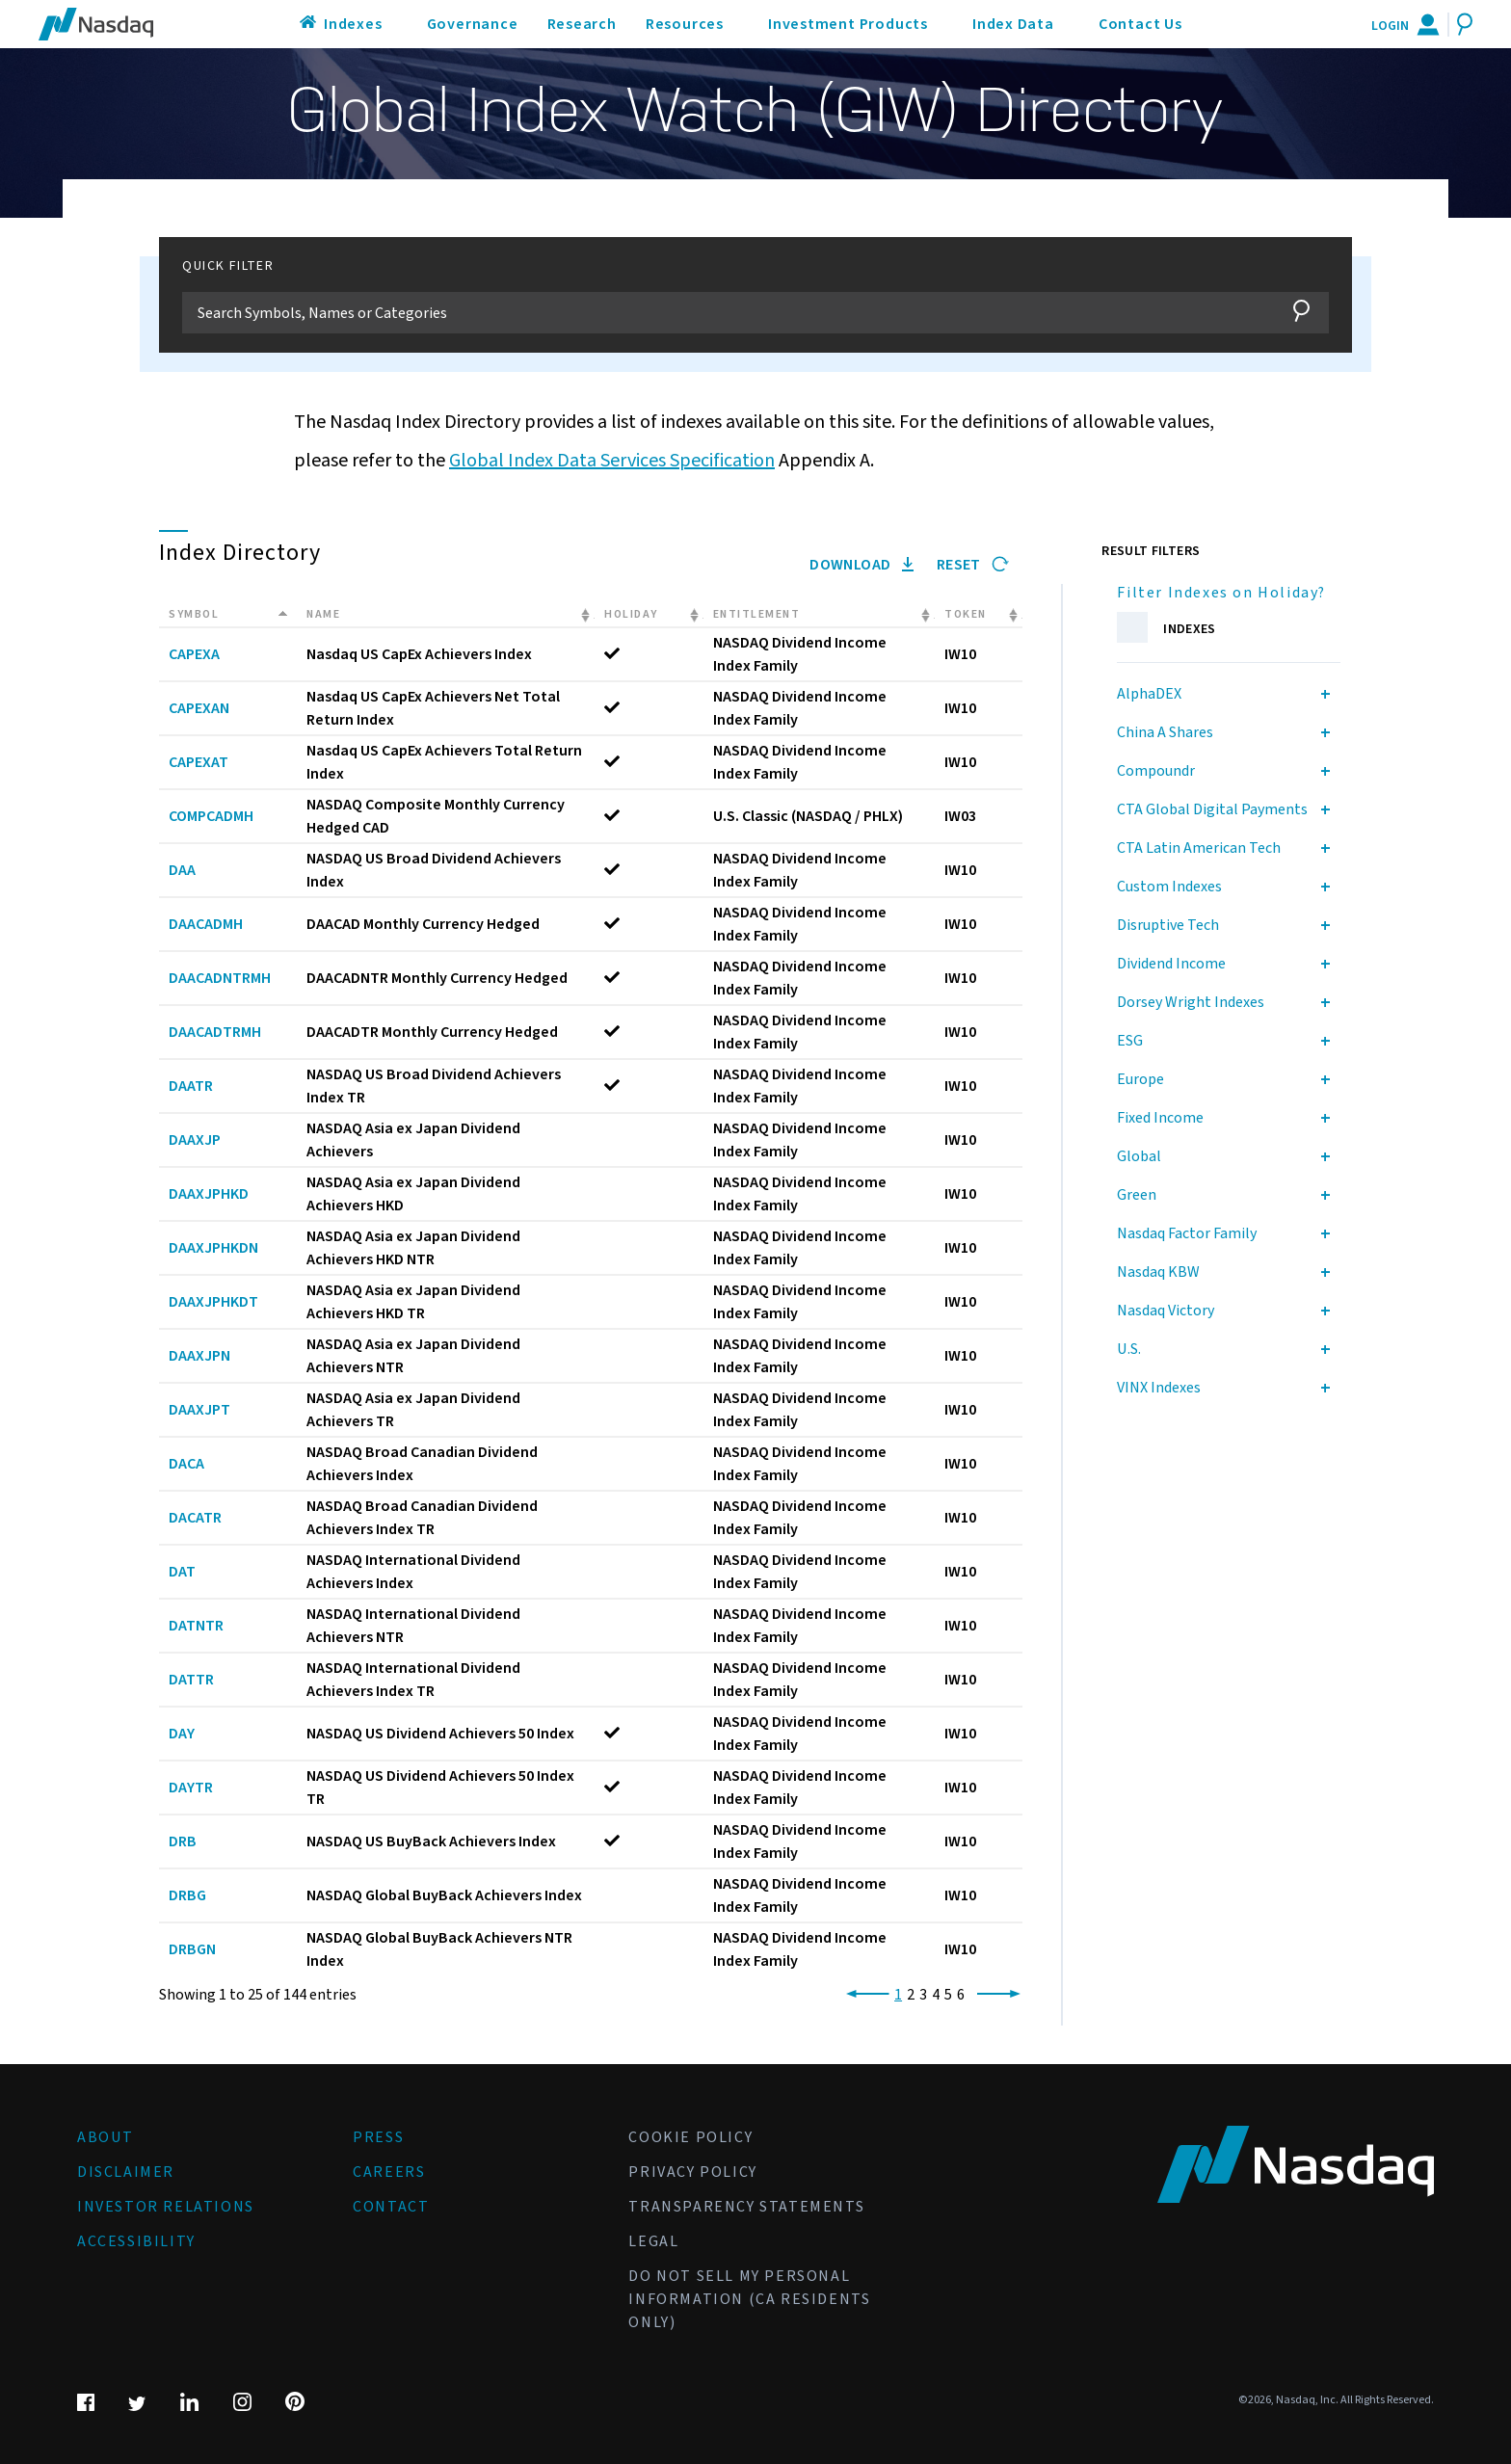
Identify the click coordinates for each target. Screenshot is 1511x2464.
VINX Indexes (1159, 1387)
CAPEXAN (199, 708)
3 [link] (923, 1994)
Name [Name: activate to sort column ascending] (323, 614)
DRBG (187, 1895)
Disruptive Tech (1168, 925)
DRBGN (192, 1949)
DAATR (191, 1086)
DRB (183, 1841)
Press (378, 2137)
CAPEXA (194, 654)
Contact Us (1140, 24)
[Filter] (726, 313)
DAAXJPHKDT (213, 1301)
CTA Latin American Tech (1199, 848)
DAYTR (191, 1787)
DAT (182, 1571)
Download (861, 564)
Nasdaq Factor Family (1187, 1233)
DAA (182, 870)
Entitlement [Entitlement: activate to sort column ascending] (757, 614)
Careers (389, 2172)
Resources (685, 24)
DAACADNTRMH (220, 978)
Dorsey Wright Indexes (1190, 1002)
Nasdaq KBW (1158, 1272)
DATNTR (196, 1625)
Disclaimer (125, 2172)
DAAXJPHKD (209, 1194)
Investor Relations (165, 2206)
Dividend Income (1171, 963)
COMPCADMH (211, 816)
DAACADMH (206, 924)
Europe (1140, 1079)
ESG (1130, 1040)
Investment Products (848, 24)
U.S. (1129, 1349)
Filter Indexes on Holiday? (1221, 592)
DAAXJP (195, 1140)
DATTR (191, 1679)
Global (1139, 1156)
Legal (653, 2241)
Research (582, 24)
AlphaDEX (1149, 693)
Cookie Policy (690, 2137)
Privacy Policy (692, 2172)
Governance (472, 24)
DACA (186, 1463)
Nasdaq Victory (1165, 1310)
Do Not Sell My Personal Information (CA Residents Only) (749, 2299)
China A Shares (1165, 732)
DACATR (195, 1517)
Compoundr (1156, 771)
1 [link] (898, 1994)
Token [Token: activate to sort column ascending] (965, 614)
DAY (182, 1733)
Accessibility (136, 2241)
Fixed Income (1160, 1117)
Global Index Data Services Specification (612, 460)
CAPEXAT (198, 762)
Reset (973, 564)
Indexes (353, 24)
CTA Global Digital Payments (1212, 809)
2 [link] (911, 1994)
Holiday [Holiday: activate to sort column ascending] (631, 614)
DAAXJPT (199, 1409)
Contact (391, 2206)
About (105, 2137)
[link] (863, 1994)
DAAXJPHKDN (213, 1247)
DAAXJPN (199, 1355)
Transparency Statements (746, 2206)
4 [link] (936, 1994)
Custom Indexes (1169, 886)
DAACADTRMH (215, 1032)
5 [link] (948, 1994)
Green (1136, 1195)
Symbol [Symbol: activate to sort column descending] (194, 614)
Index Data (1013, 24)
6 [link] (961, 1994)
